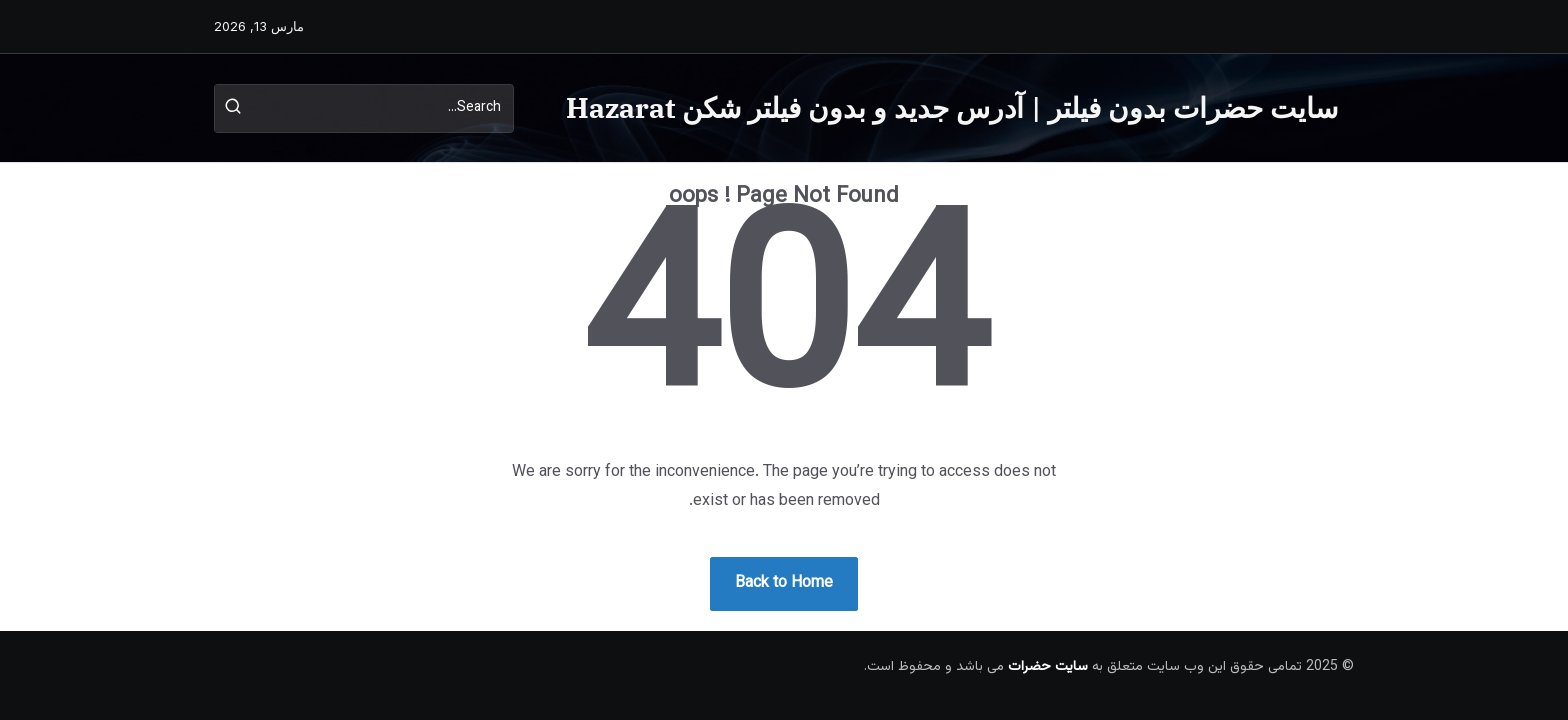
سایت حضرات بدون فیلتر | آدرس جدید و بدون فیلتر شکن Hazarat (952, 107)
